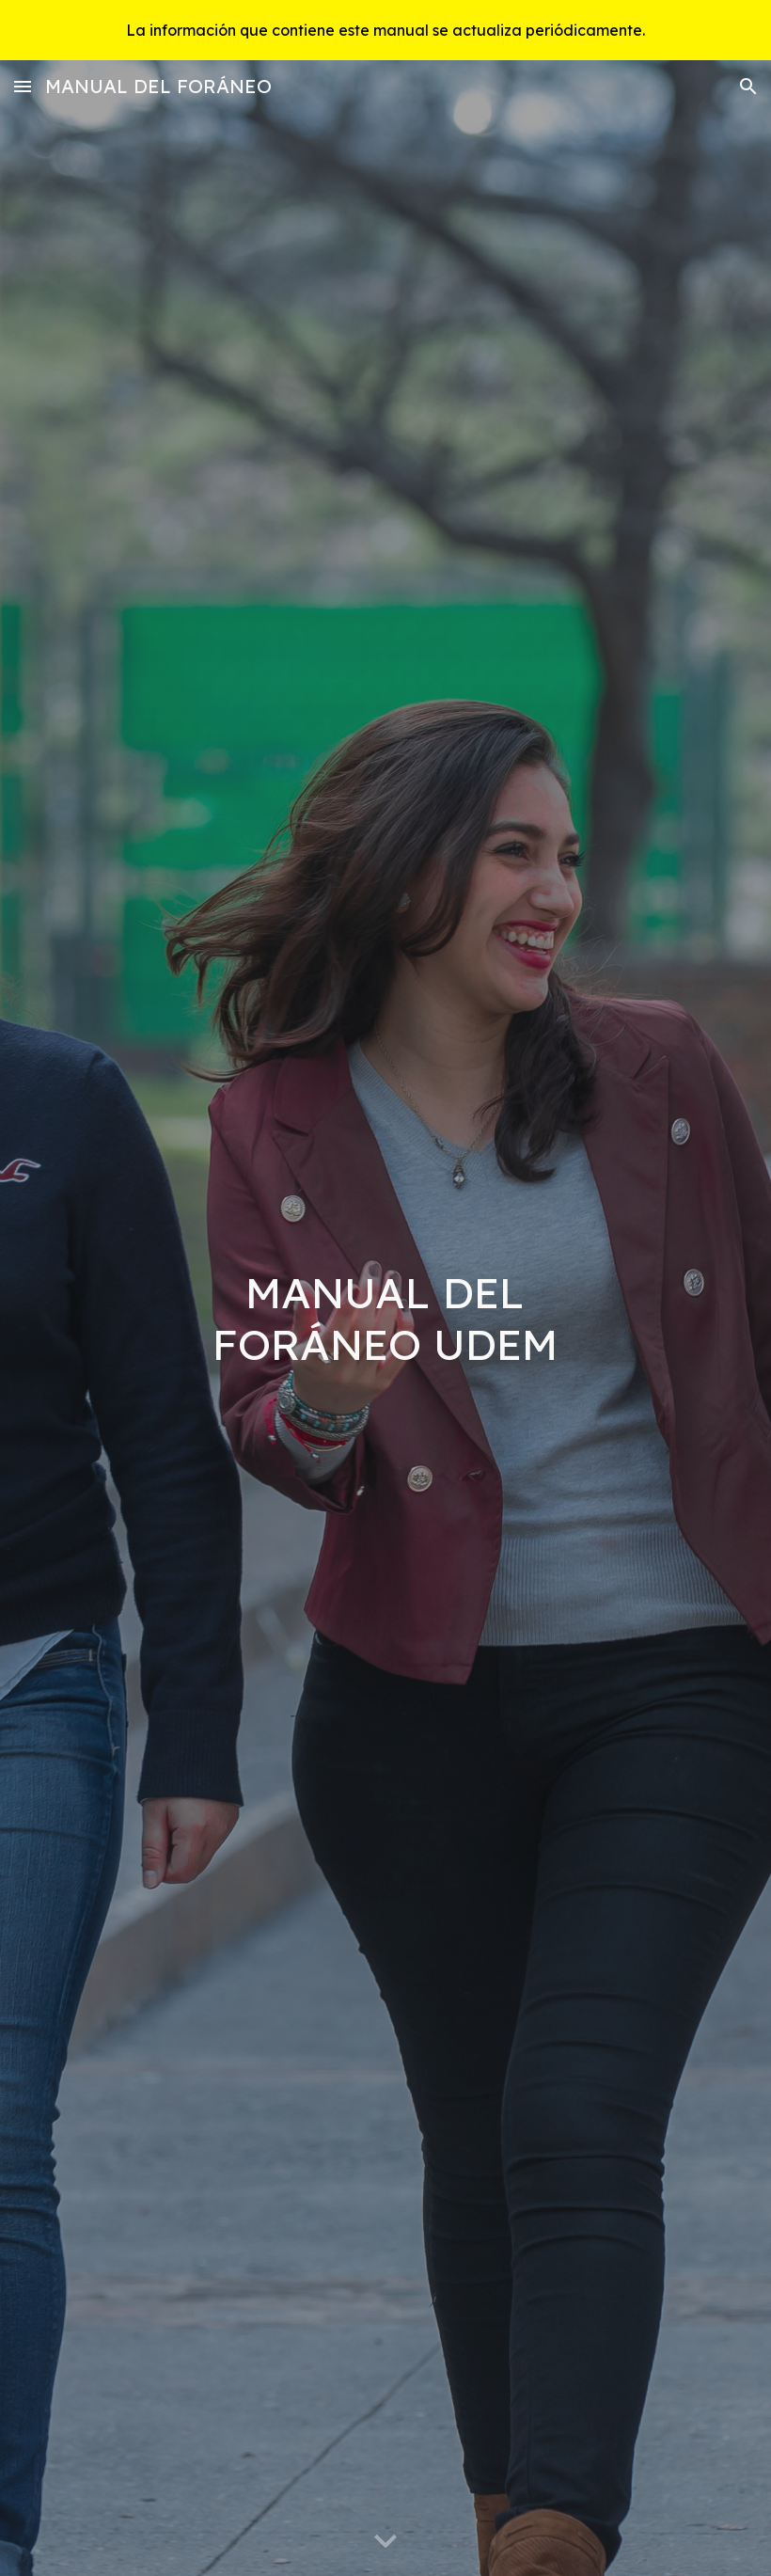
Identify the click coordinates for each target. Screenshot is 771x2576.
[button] (22, 86)
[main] (386, 1318)
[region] (385, 30)
